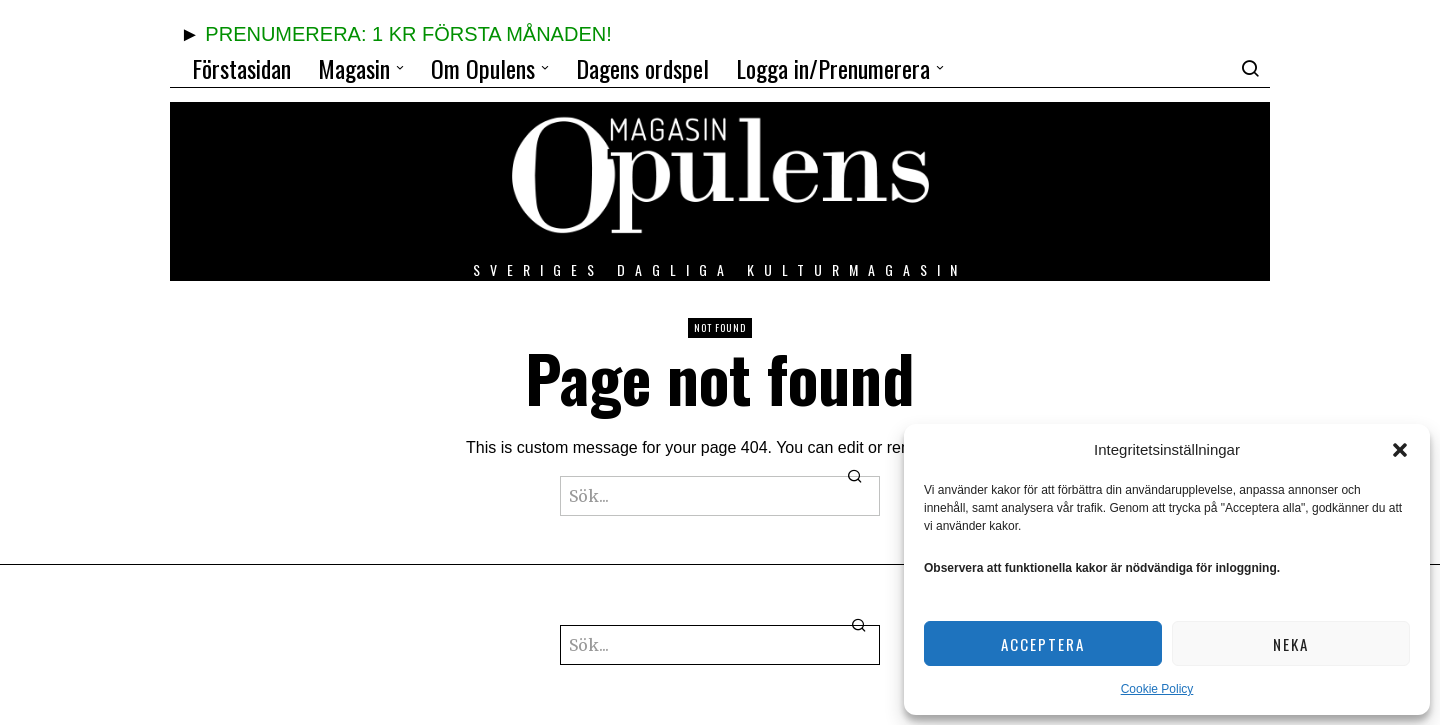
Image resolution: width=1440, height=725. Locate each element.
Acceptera (1043, 644)
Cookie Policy (1157, 689)
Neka (1291, 644)
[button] (1400, 450)
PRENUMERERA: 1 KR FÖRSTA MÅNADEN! (408, 34)
